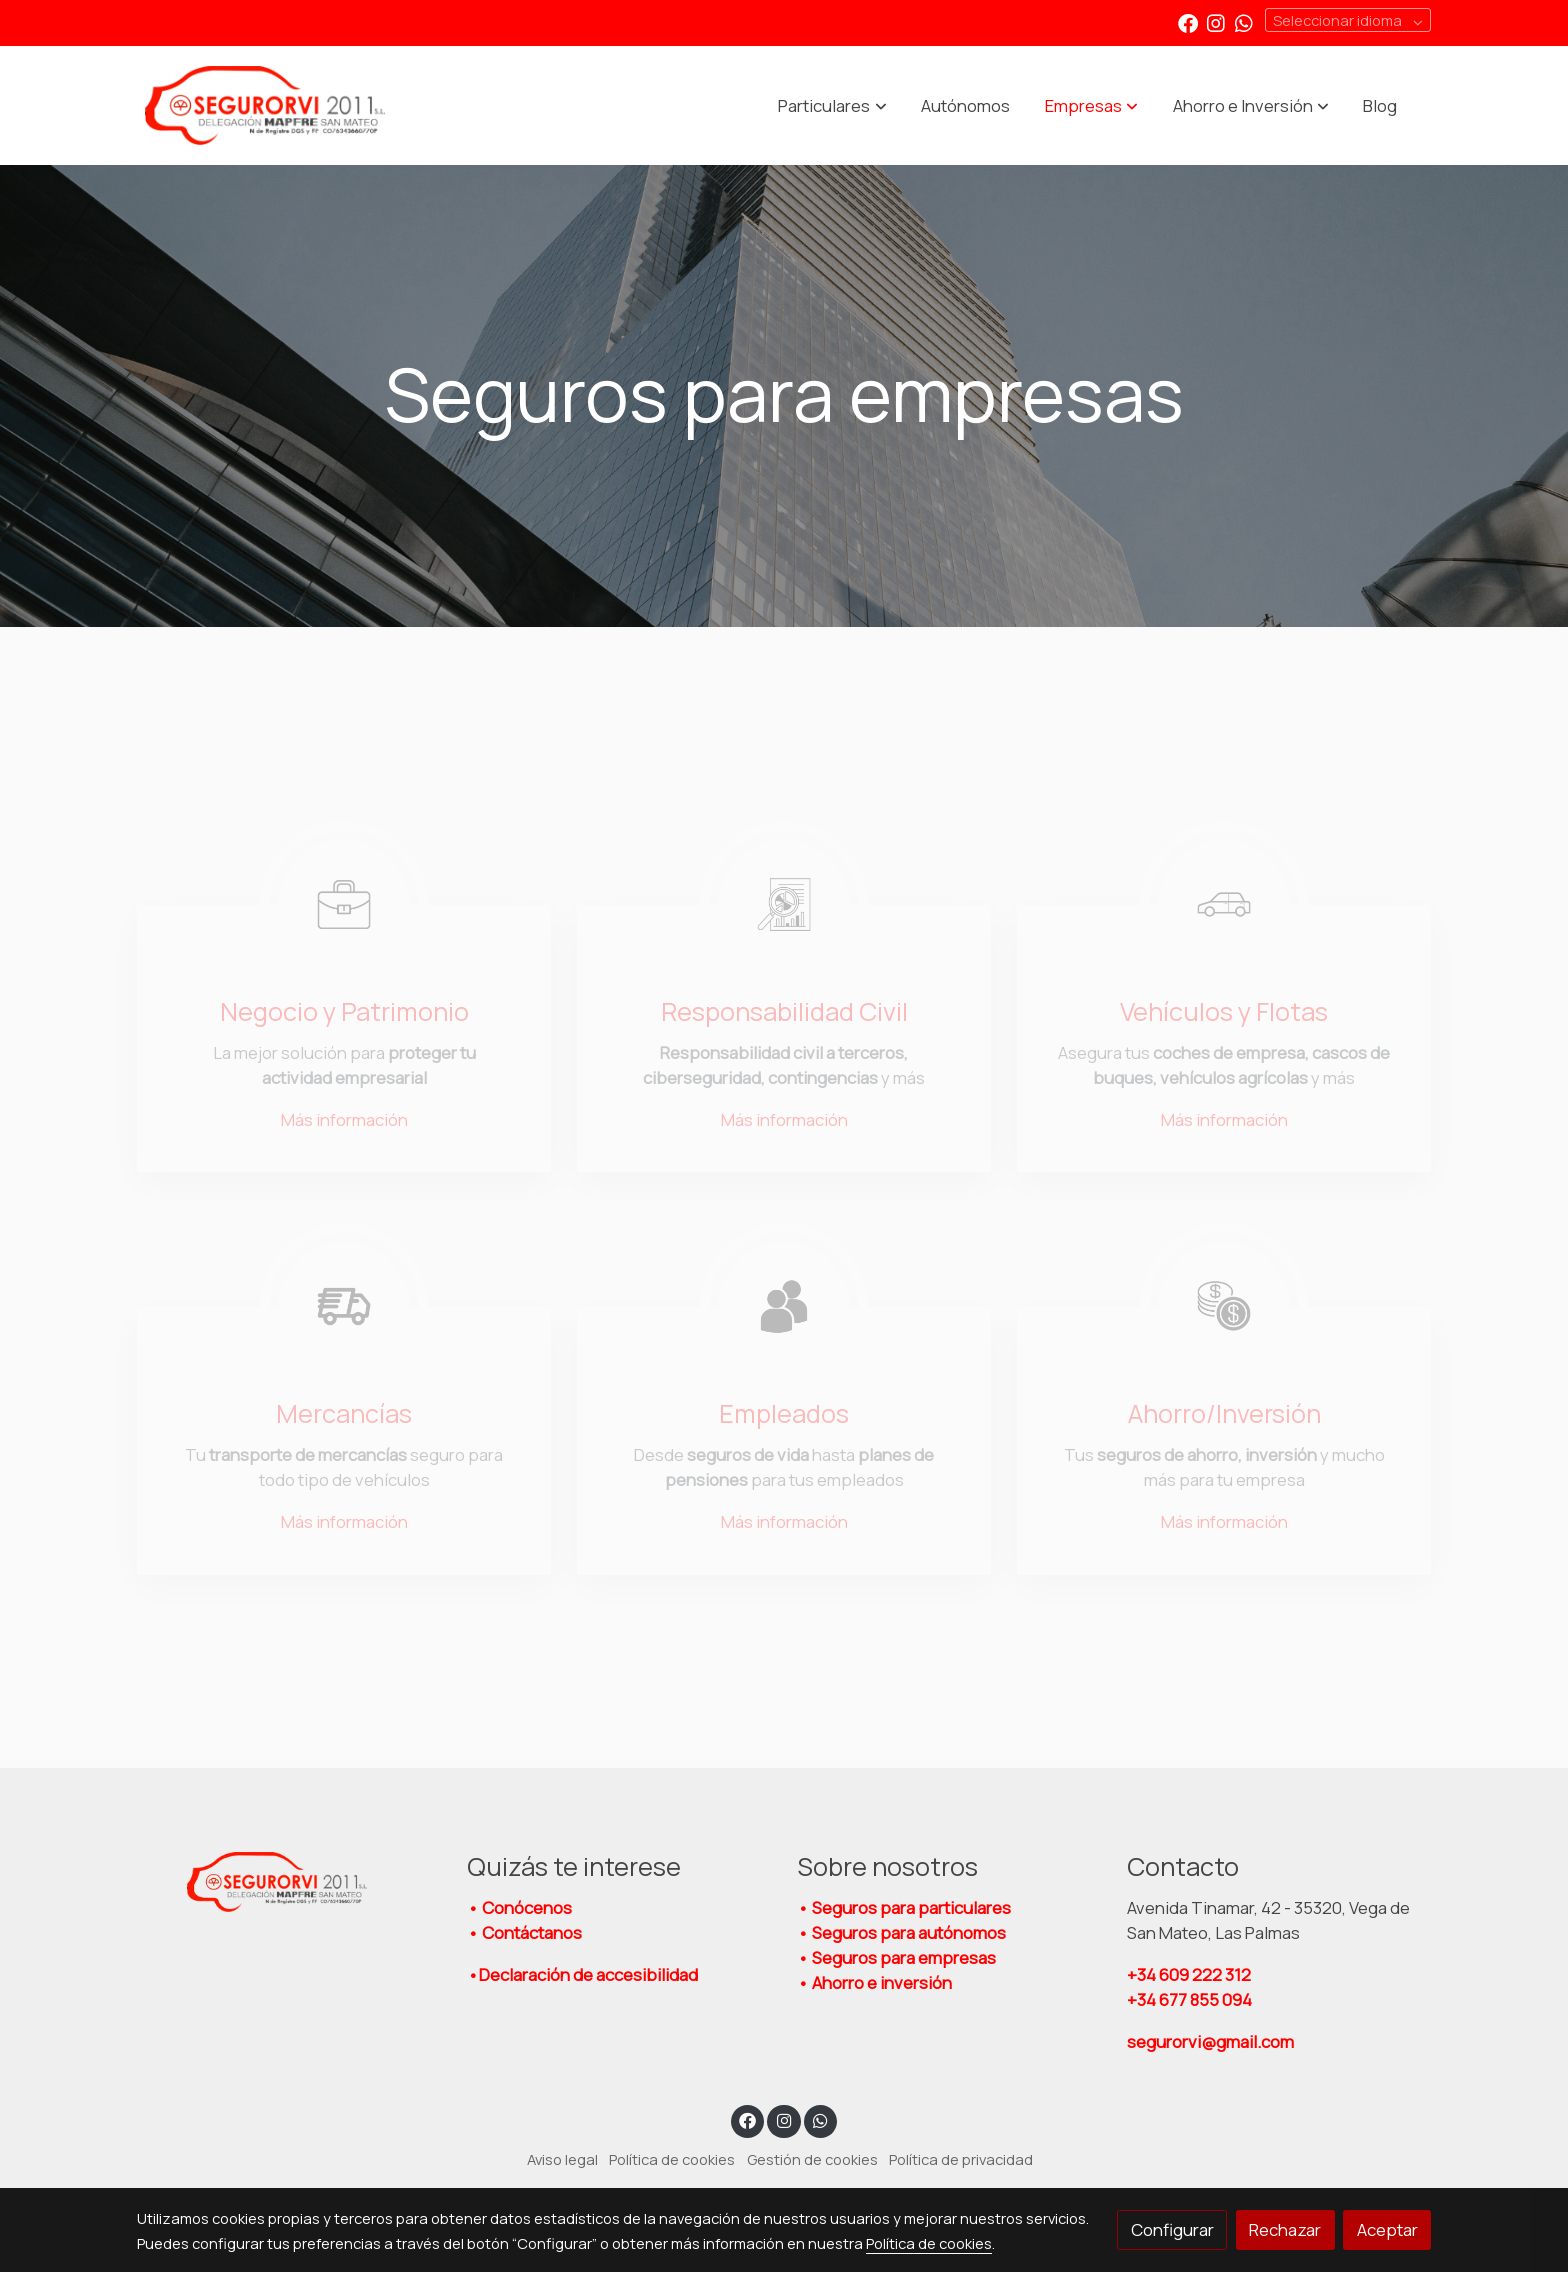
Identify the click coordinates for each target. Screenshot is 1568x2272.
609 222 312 (1190, 1974)
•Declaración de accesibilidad (582, 1974)
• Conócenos (519, 1907)
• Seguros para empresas (896, 1957)
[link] (265, 106)
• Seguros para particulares (904, 1907)
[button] (833, 106)
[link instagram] (1216, 22)
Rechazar (1285, 2229)
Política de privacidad (961, 2159)
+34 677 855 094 (1189, 1999)
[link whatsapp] (1244, 22)
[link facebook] (1188, 22)
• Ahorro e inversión (874, 1982)
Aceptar (1387, 2229)
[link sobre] (289, 1882)
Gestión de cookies (812, 2159)
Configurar (1172, 2229)
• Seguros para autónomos (901, 1932)
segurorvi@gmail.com (1210, 2041)
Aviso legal (562, 2159)
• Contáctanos (524, 1932)
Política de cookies (672, 2159)
